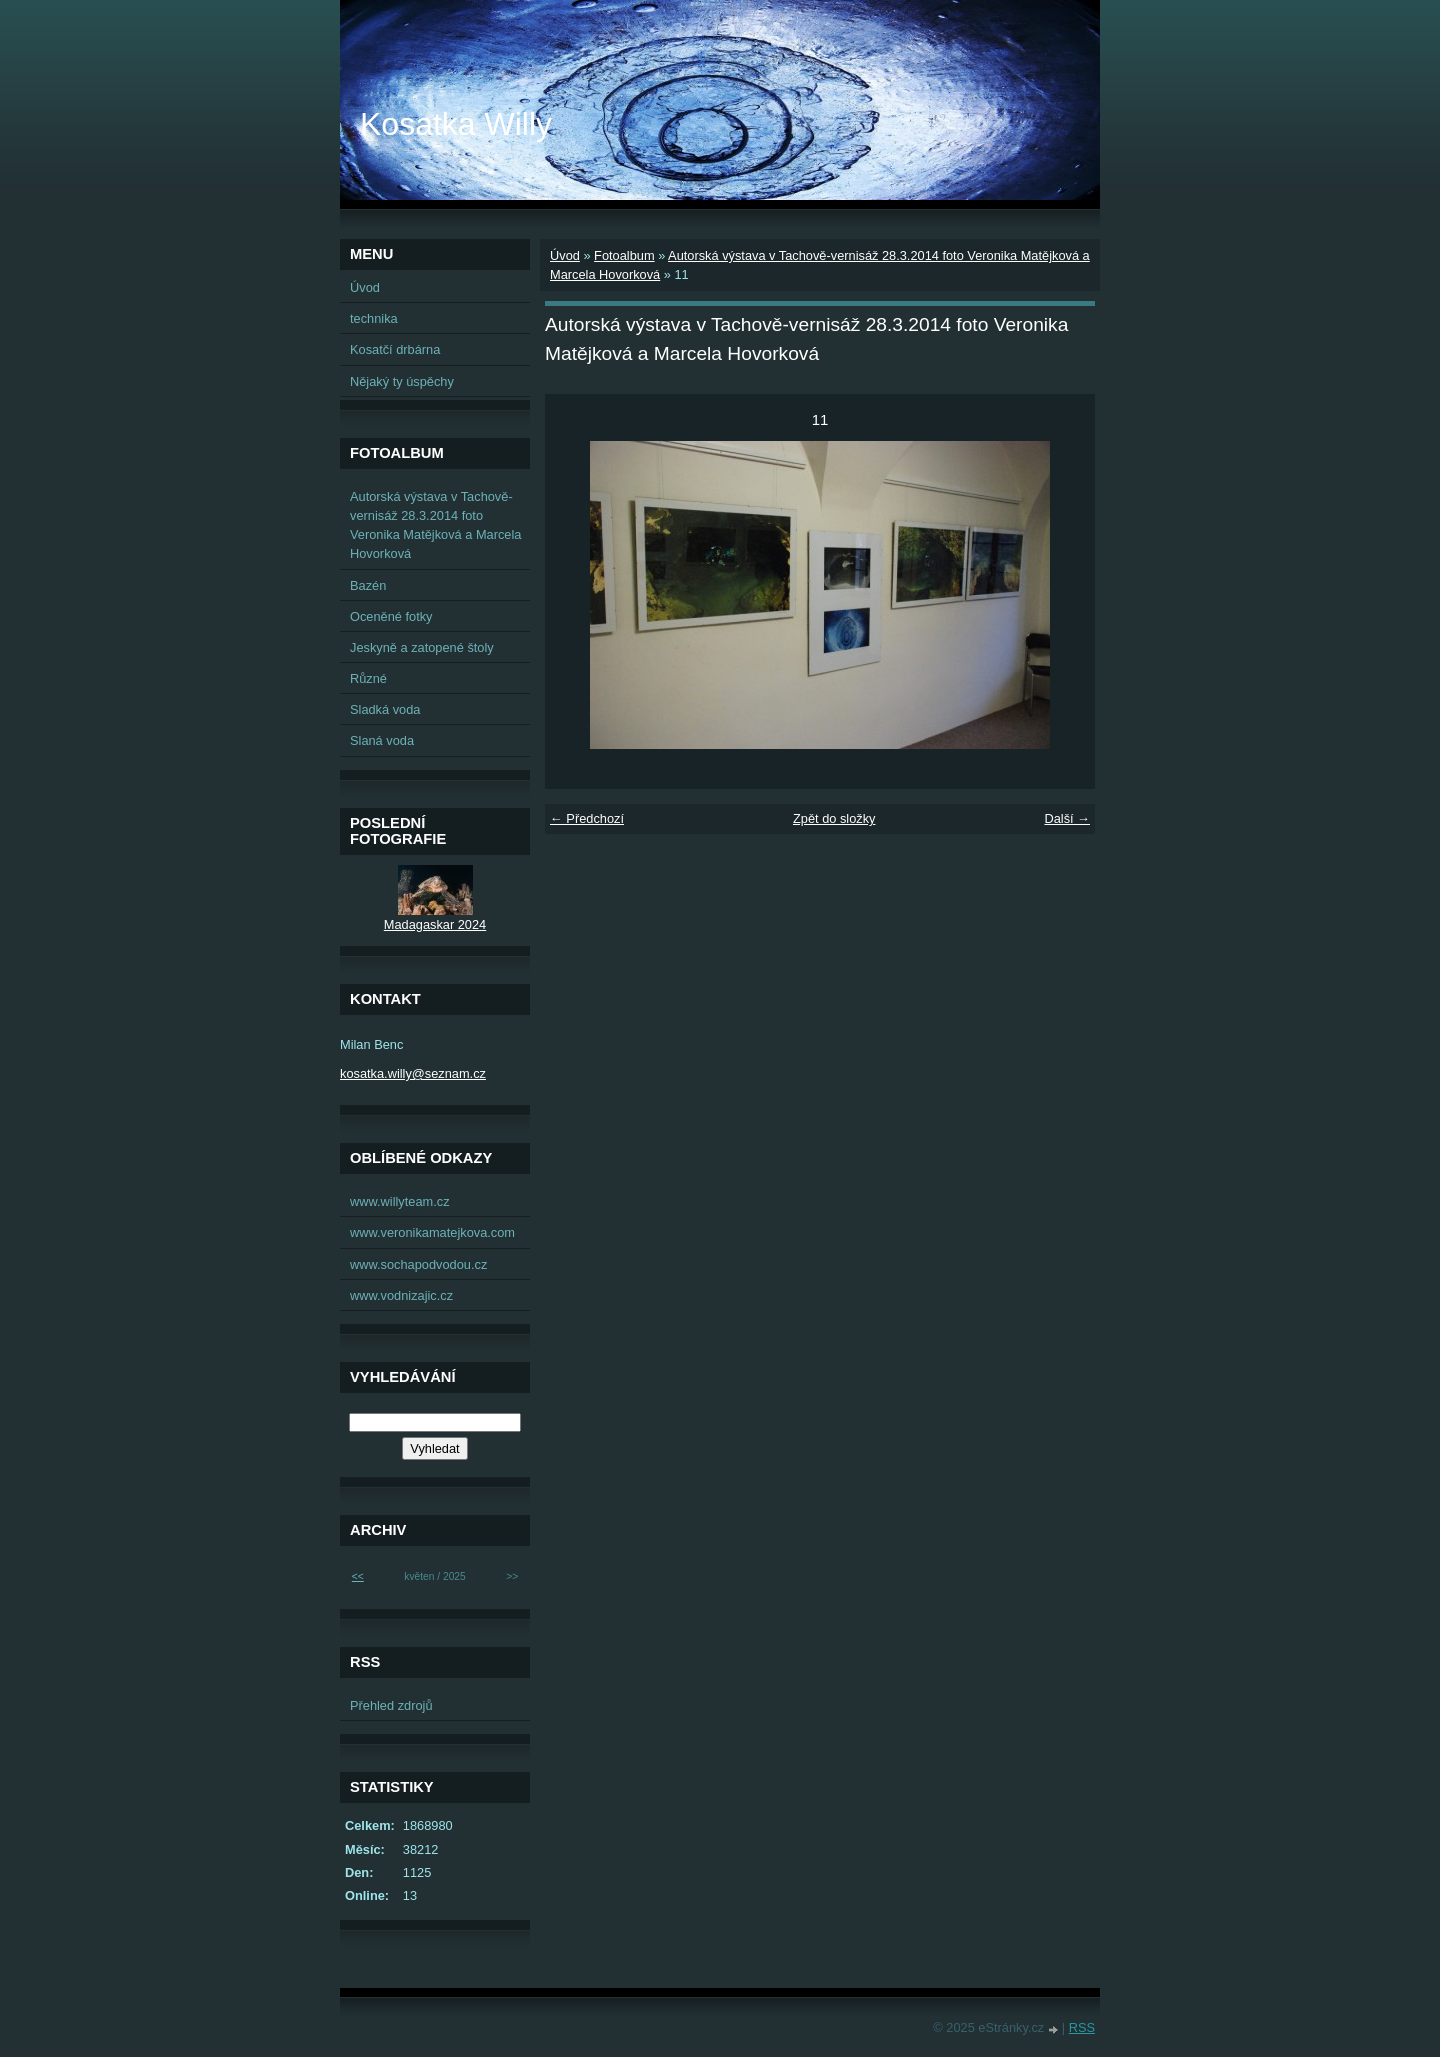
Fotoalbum (624, 255)
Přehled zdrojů (391, 1705)
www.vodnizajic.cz (401, 1295)
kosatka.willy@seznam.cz (413, 1073)
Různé (368, 678)
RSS (1082, 2027)
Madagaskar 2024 (435, 924)
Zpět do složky (834, 818)
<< (358, 1576)
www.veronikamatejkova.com (432, 1232)
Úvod (565, 255)
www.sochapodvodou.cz (418, 1264)
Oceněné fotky (391, 616)
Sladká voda (385, 709)
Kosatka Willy (456, 124)
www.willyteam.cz (400, 1201)
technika (374, 318)
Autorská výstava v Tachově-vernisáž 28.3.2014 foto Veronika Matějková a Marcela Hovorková (435, 525)
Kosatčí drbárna (395, 349)
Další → (1067, 818)
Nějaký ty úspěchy (402, 381)
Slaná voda (382, 740)
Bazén (368, 585)
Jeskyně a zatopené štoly (422, 647)
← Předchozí (587, 818)
